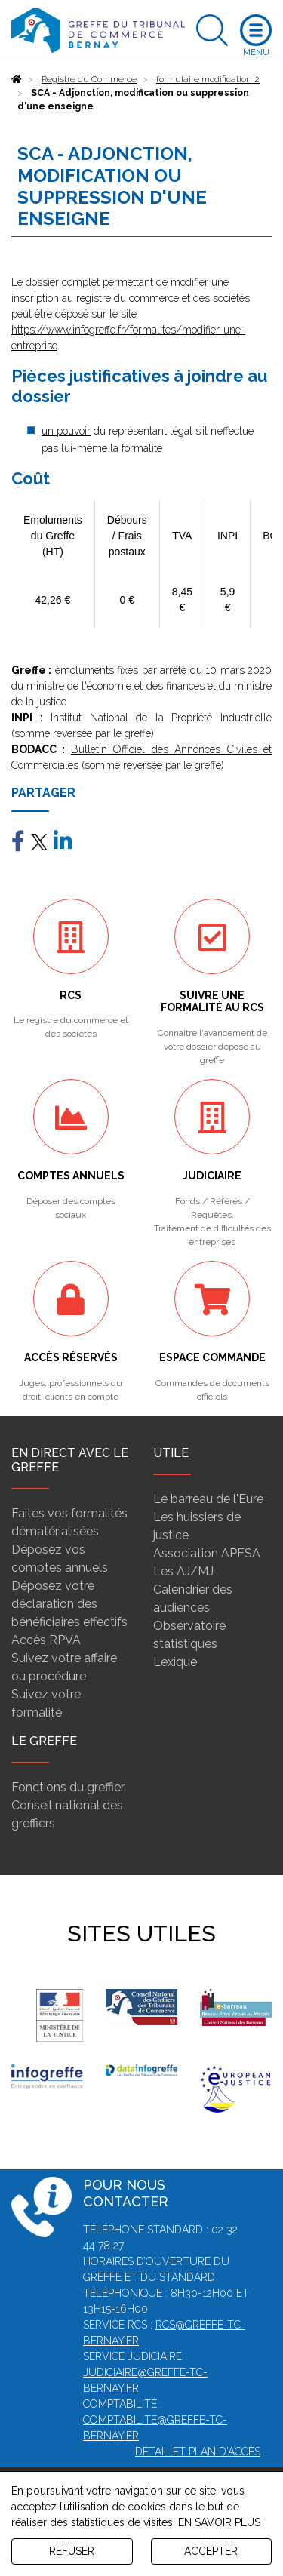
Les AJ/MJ (183, 1571)
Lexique (175, 1662)
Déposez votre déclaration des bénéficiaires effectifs (69, 1603)
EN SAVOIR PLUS (219, 2522)
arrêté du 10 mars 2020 (216, 670)
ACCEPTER (211, 2551)
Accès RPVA (46, 1640)
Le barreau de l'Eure (208, 1499)
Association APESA (206, 1553)
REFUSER (71, 2551)
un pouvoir (66, 431)
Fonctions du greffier (68, 1787)
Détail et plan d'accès (197, 2451)
